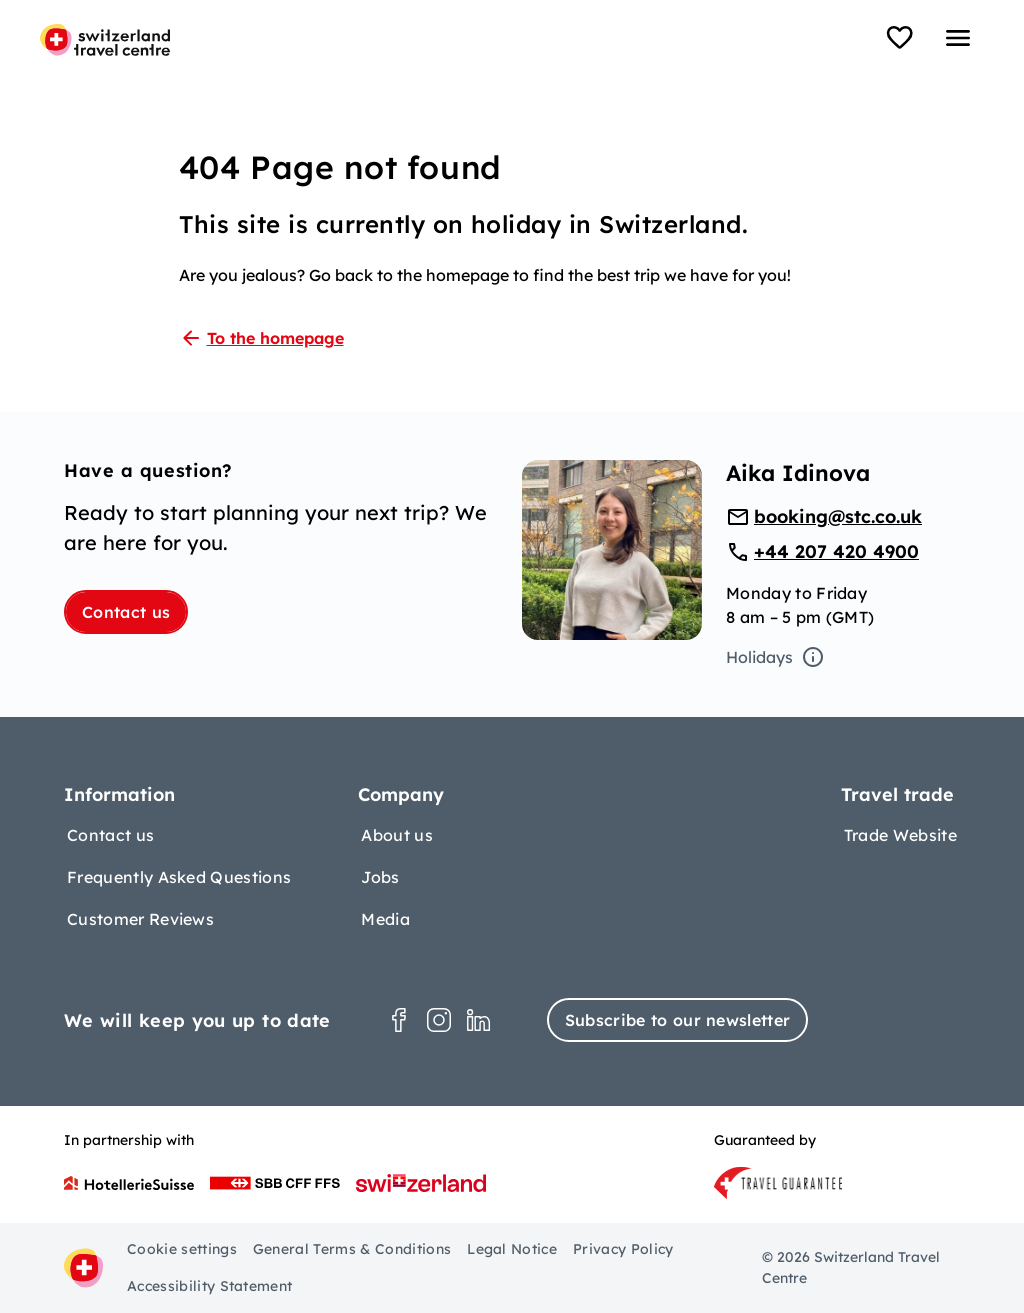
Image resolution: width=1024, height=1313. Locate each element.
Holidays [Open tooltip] (775, 657)
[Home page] (105, 40)
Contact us (126, 612)
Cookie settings (182, 1249)
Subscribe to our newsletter (678, 1020)
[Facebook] (399, 1020)
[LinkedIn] (479, 1020)
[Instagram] (439, 1020)
